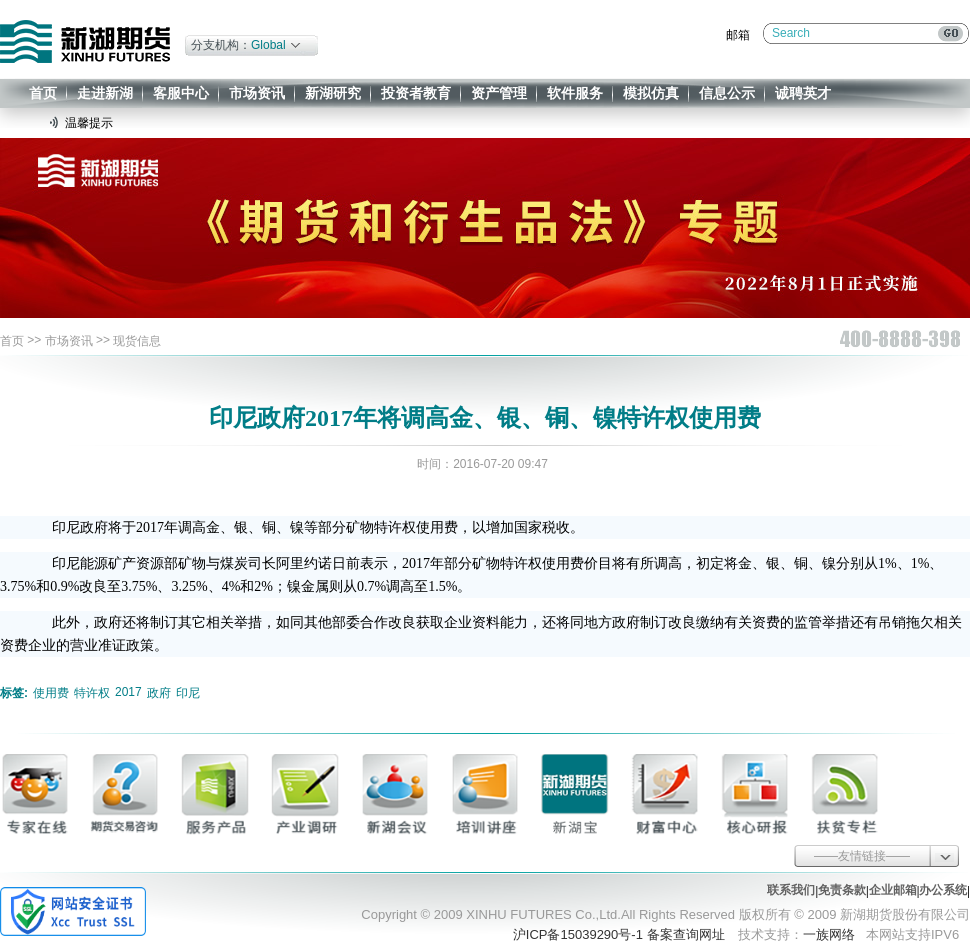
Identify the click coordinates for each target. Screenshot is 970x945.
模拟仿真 (651, 93)
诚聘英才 (803, 93)
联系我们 (791, 890)
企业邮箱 (893, 890)
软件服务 (575, 93)
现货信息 (137, 341)
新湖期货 (85, 41)
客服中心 (181, 93)
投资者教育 (416, 93)
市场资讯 (257, 93)
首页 (43, 93)
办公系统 (943, 890)
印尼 (188, 693)
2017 (128, 692)
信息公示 (727, 93)
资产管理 (499, 93)
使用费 (51, 693)
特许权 (92, 693)
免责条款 (842, 890)
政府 (159, 693)
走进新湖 (105, 93)
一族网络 (829, 934)
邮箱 (738, 35)
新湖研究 (333, 93)
